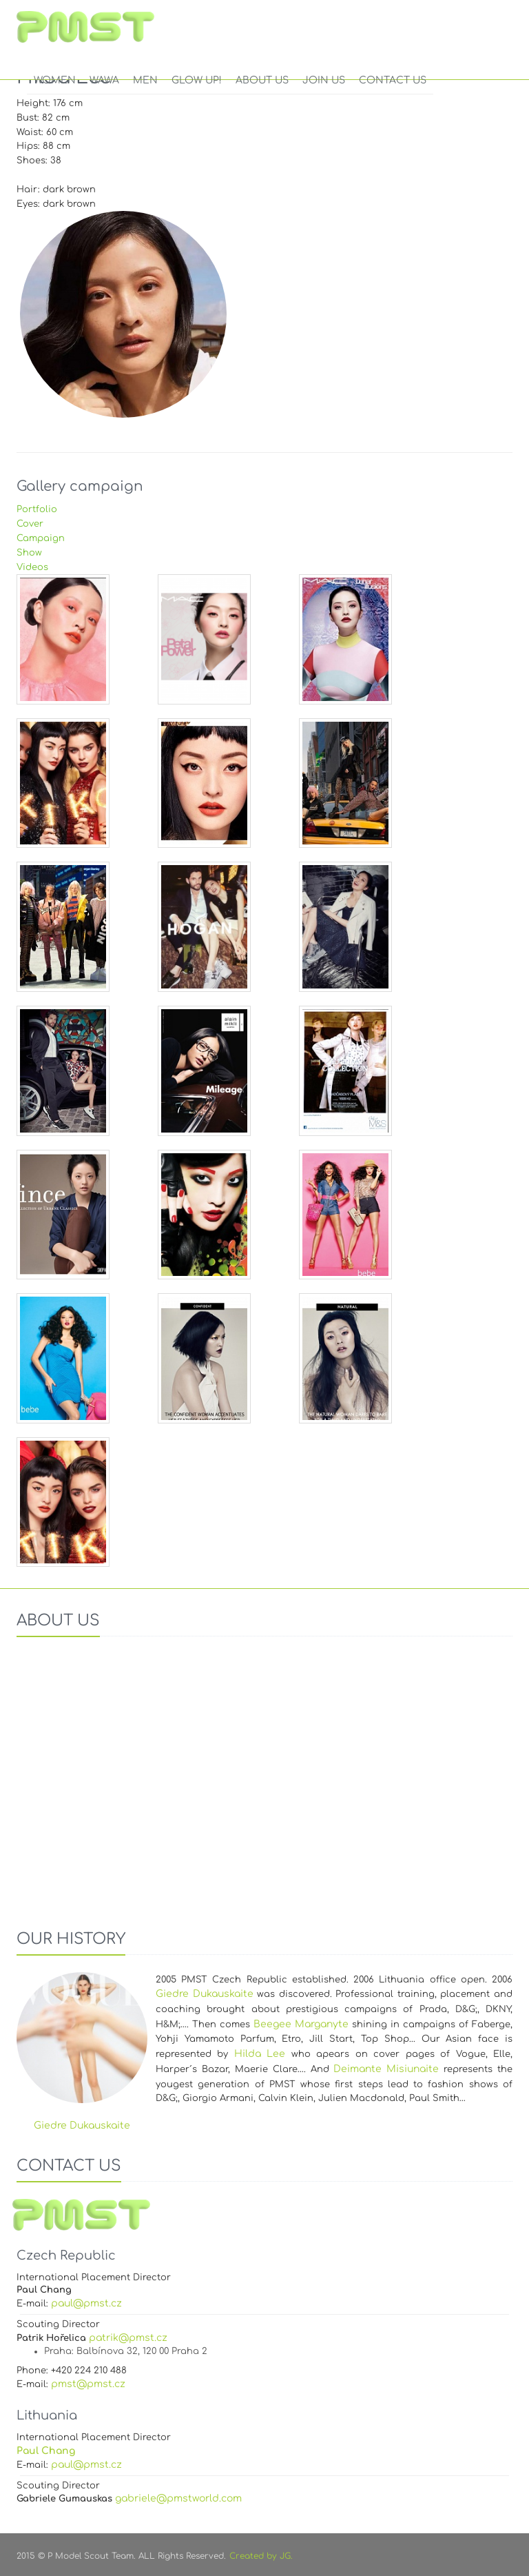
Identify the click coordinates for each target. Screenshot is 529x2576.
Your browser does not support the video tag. (264, 1778)
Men (145, 80)
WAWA (104, 80)
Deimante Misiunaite (386, 2069)
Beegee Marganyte (301, 2024)
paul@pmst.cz (86, 2303)
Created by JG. (261, 2556)
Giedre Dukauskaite (204, 1994)
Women (55, 80)
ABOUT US (262, 80)
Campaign (41, 538)
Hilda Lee (259, 2054)
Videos (32, 567)
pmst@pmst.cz (88, 2384)
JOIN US (323, 80)
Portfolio (37, 509)
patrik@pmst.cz (128, 2338)
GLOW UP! (197, 80)
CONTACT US (392, 80)
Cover (30, 524)
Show (29, 553)
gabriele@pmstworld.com (178, 2498)
